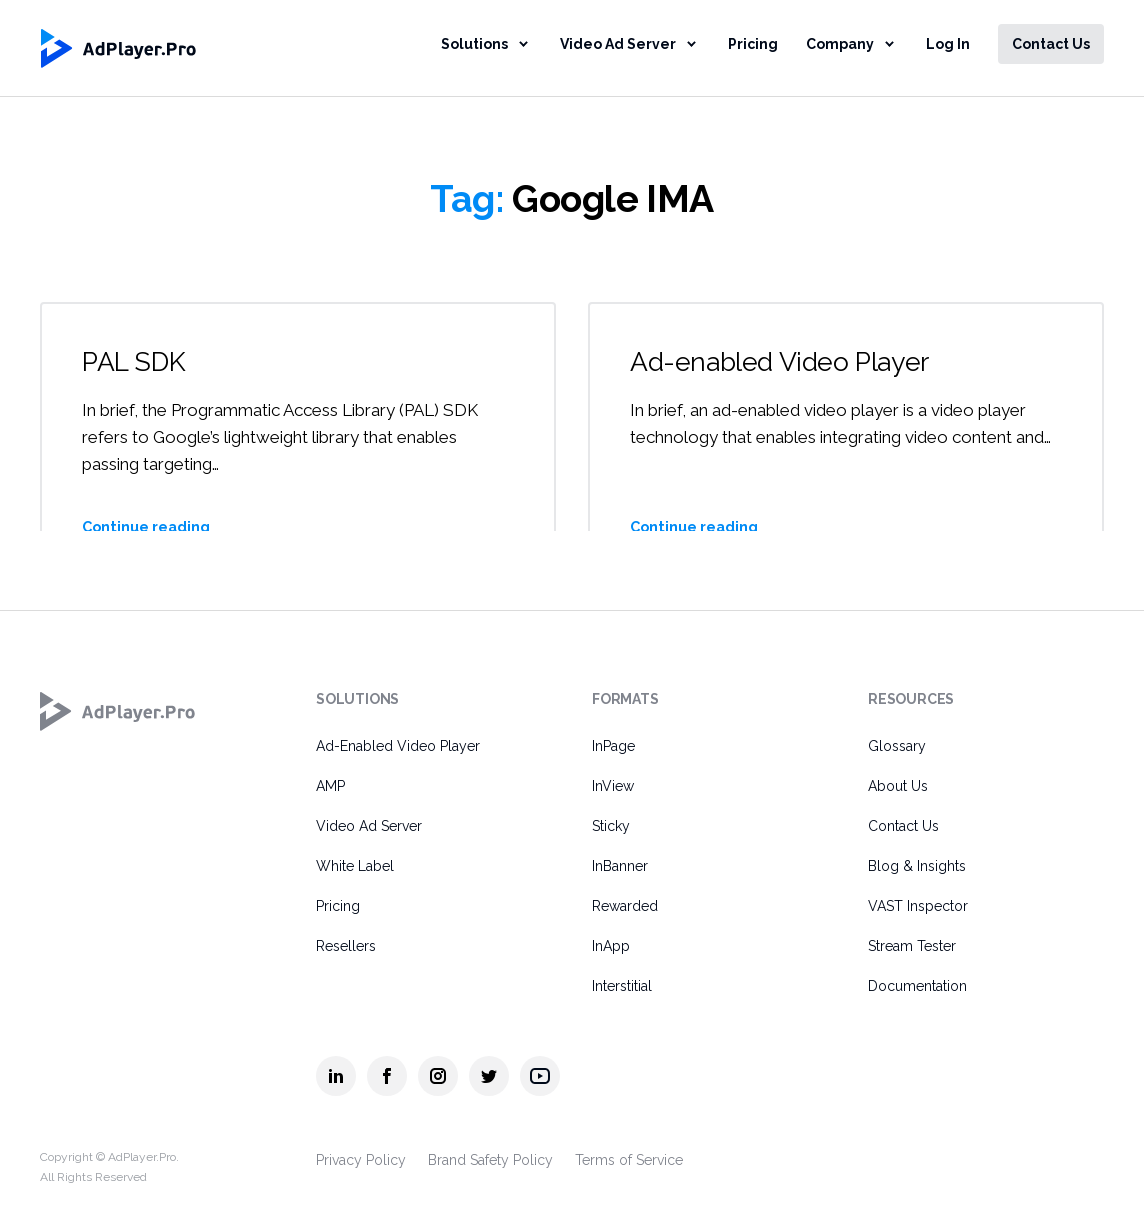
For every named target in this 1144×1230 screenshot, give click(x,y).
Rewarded (625, 906)
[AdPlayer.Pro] (118, 711)
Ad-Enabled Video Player (398, 746)
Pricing (753, 44)
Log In (948, 44)
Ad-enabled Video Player (786, 361)
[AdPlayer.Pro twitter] (489, 1076)
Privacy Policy (361, 1160)
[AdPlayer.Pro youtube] (540, 1076)
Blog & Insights (917, 866)
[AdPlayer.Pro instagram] (438, 1076)
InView (613, 786)
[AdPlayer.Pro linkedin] (336, 1076)
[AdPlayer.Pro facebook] (387, 1076)
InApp (611, 946)
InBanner (620, 866)
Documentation (917, 986)
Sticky (611, 826)
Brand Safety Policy (490, 1160)
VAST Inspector (918, 906)
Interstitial (622, 986)
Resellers (346, 946)
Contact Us (1051, 44)
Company (840, 44)
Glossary (897, 746)
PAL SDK (135, 361)
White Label (355, 866)
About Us (898, 786)
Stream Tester (912, 946)
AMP (330, 786)
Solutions (474, 44)
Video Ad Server (618, 44)
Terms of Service (629, 1160)
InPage (613, 746)
